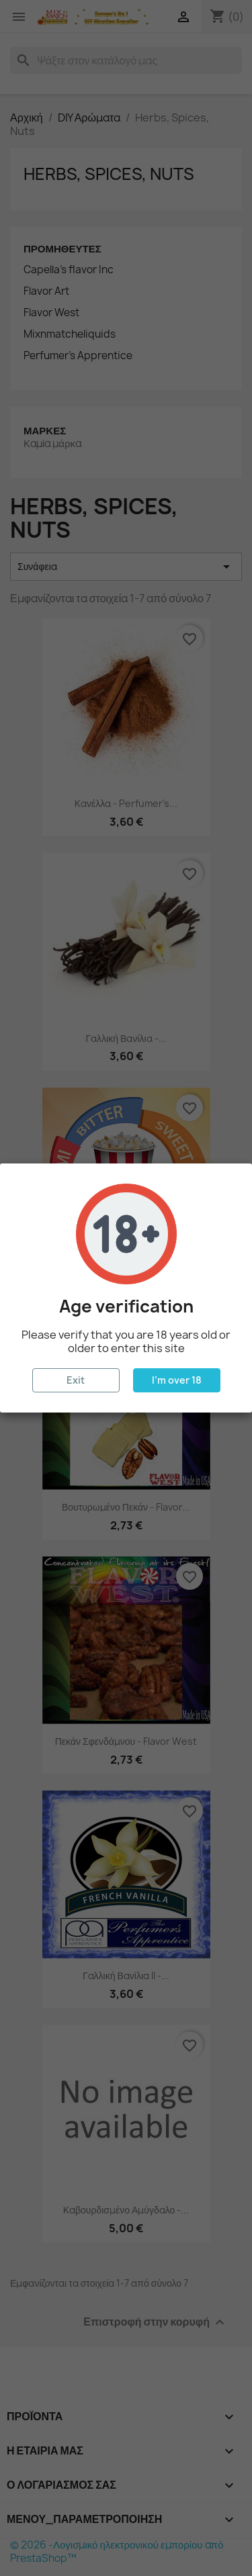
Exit (76, 1380)
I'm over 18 (177, 1380)
